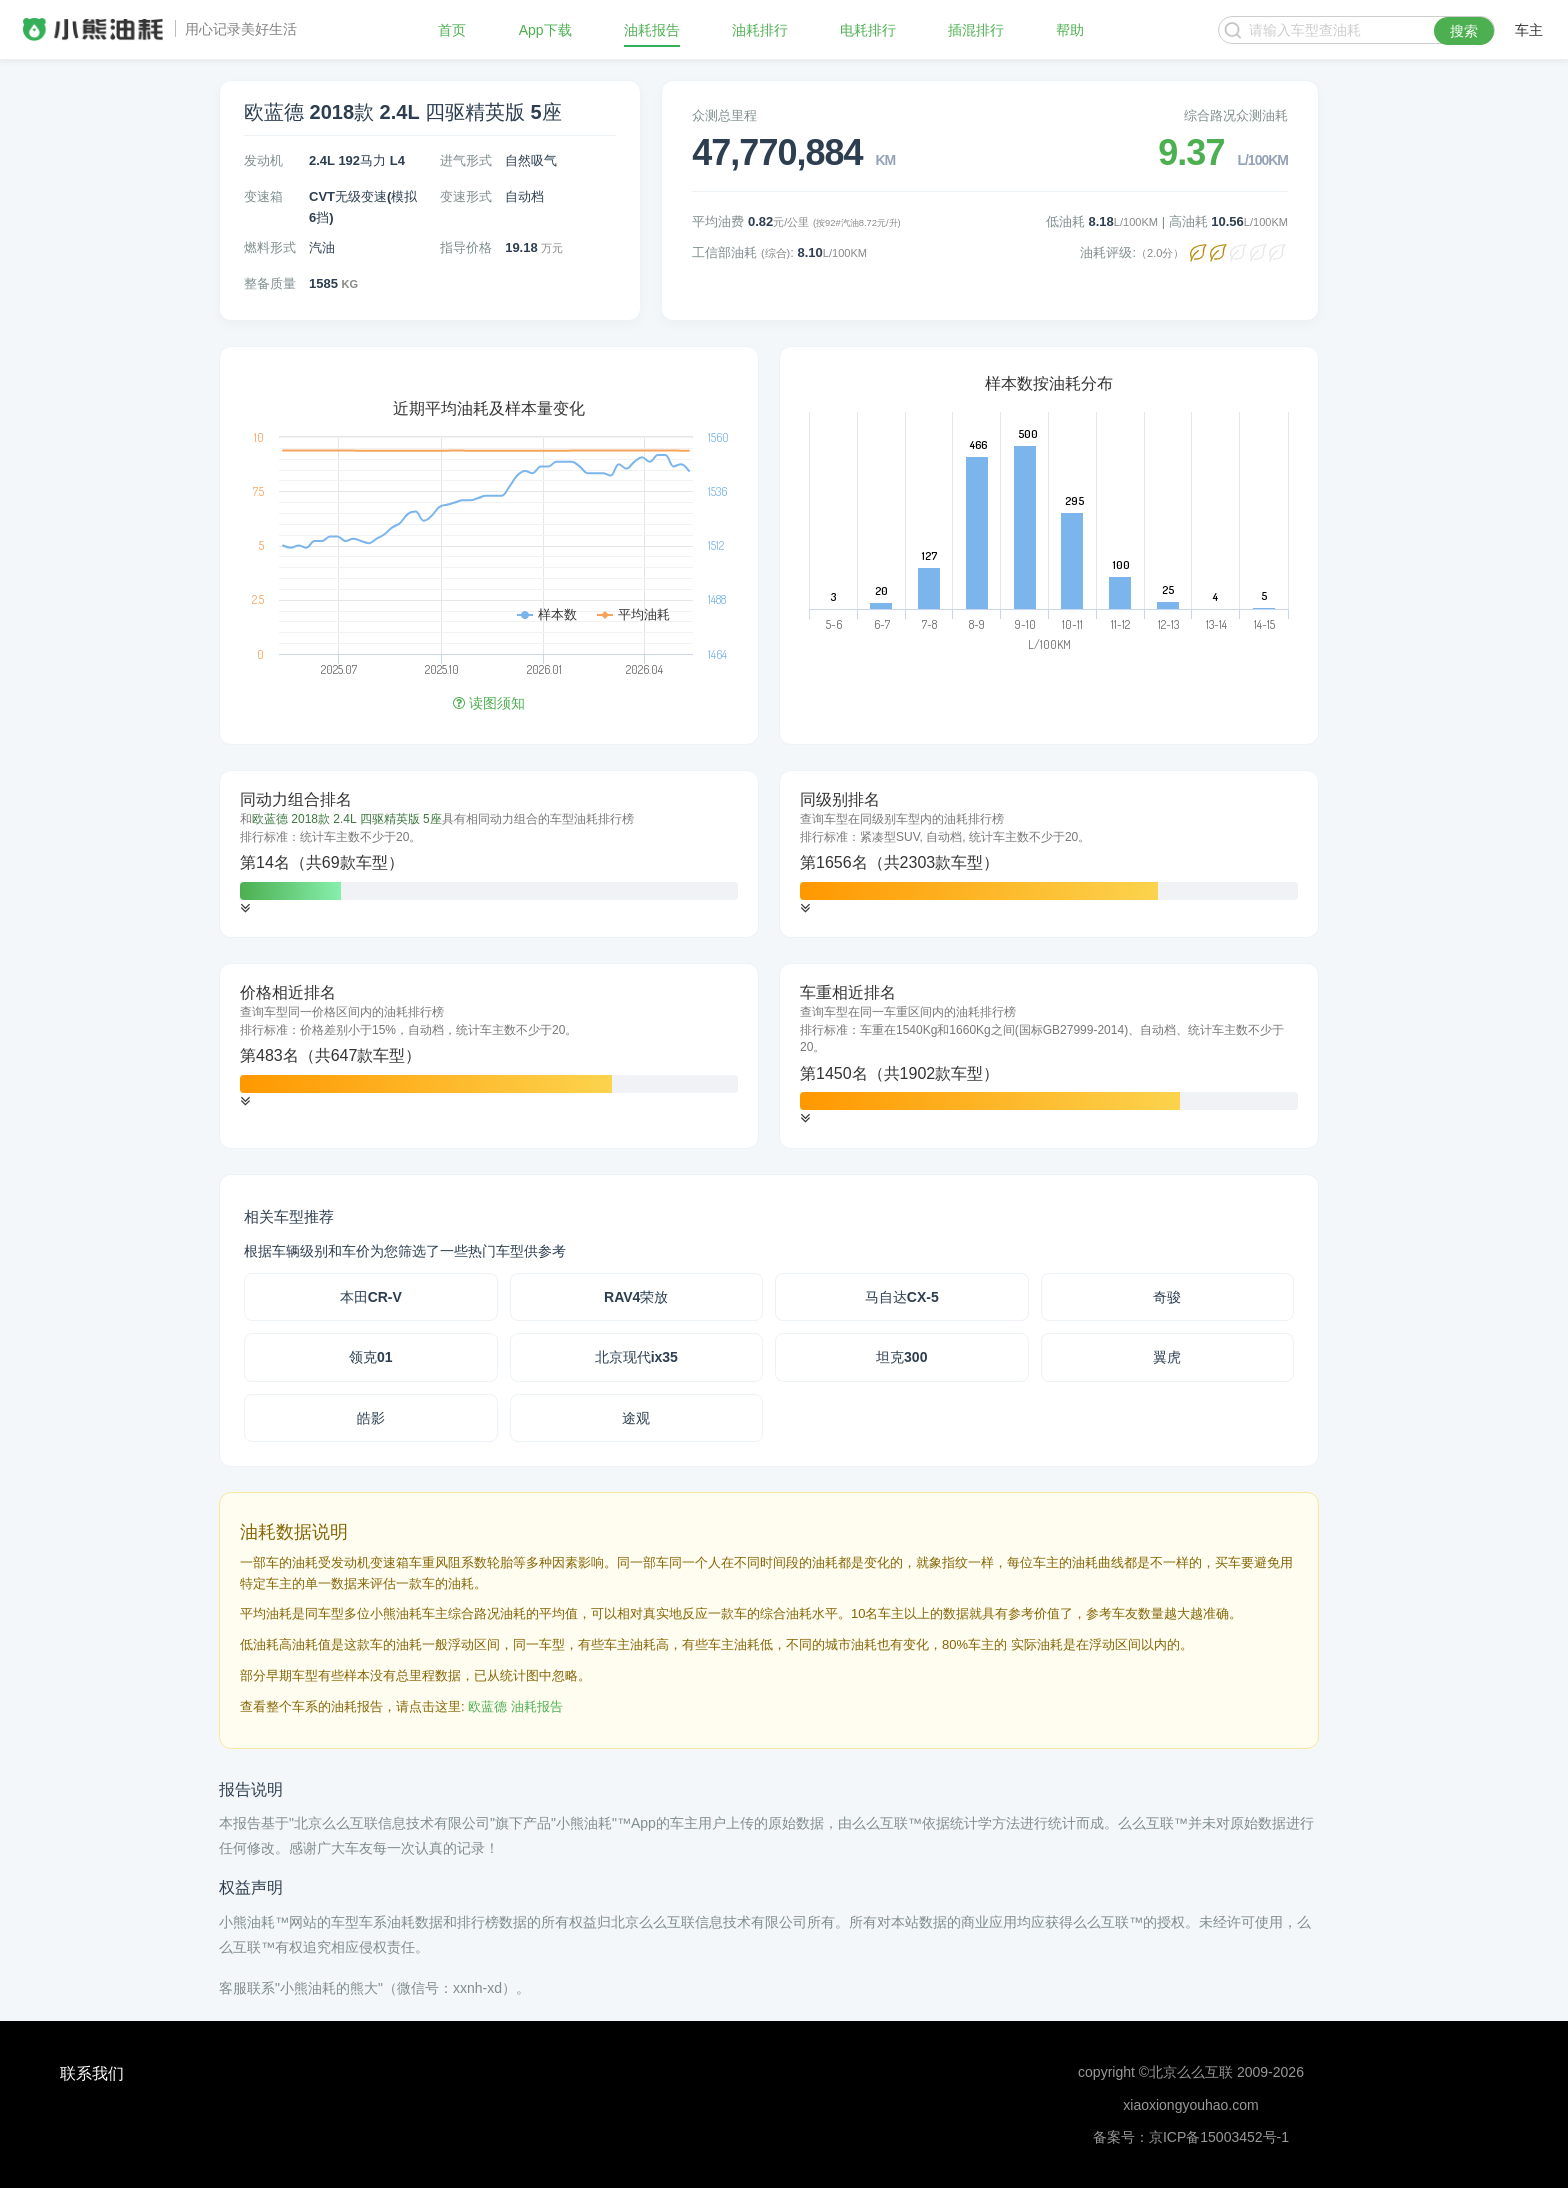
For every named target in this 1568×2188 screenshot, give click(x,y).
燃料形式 (270, 247)
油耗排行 (760, 30)
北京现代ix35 (636, 1357)
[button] (245, 908)
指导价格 (466, 247)
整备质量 (270, 283)
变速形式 (466, 196)
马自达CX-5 (902, 1297)
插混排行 (976, 30)
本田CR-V (371, 1297)
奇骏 (1167, 1297)
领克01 (371, 1357)
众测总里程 (724, 115)
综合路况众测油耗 (1236, 115)
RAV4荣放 (636, 1297)
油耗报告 (652, 30)
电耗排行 (868, 30)
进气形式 (466, 160)
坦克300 (901, 1357)
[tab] (489, 854)
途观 (636, 1418)
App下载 (545, 30)
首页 (452, 30)
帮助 (1070, 30)
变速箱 (263, 196)
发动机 (263, 160)
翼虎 (1167, 1357)
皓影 (371, 1418)
